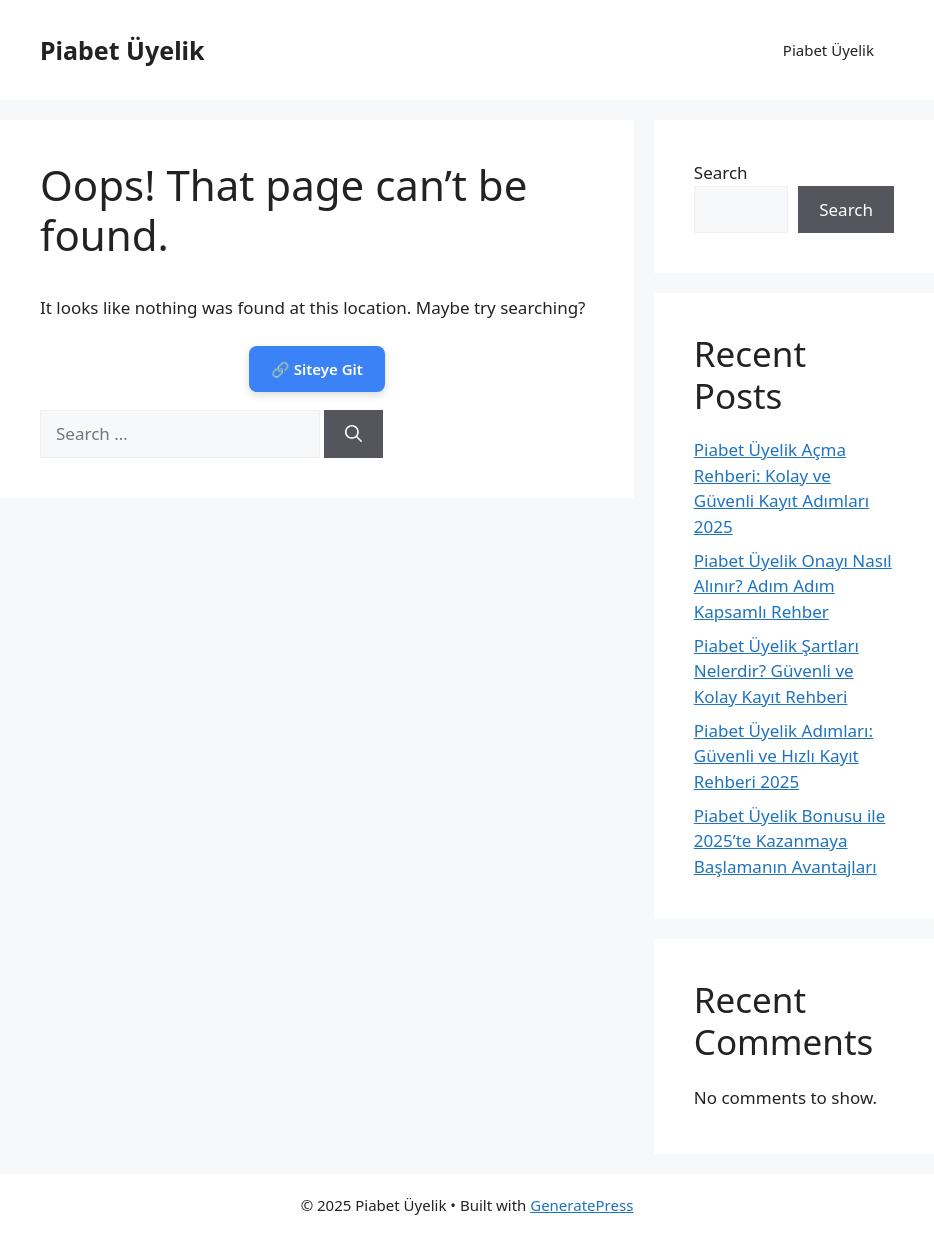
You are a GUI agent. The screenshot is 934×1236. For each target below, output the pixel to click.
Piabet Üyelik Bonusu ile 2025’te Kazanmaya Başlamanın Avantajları (790, 841)
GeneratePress (581, 1205)
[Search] (353, 434)
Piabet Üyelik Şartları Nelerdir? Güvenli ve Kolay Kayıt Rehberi (776, 671)
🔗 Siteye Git (317, 369)
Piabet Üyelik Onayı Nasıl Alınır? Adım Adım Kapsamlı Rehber (793, 586)
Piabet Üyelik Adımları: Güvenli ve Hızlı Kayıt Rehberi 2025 (783, 756)
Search (721, 172)
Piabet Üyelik (122, 50)
